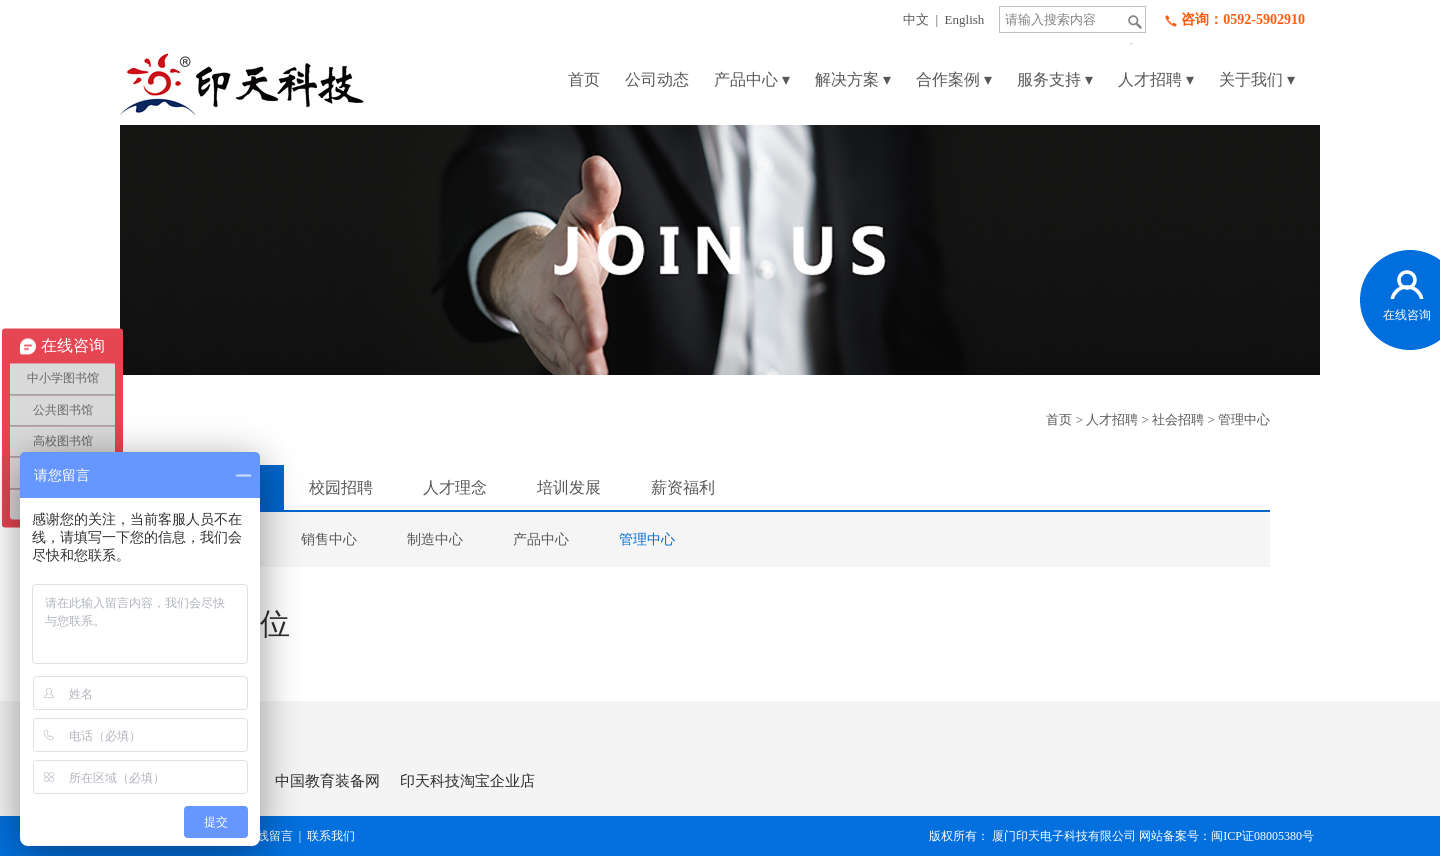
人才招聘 (1156, 79)
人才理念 (455, 487)
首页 (584, 79)
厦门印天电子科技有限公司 (1064, 836)
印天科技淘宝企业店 (467, 781)
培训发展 (569, 487)
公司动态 (657, 79)
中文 (916, 19)
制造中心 (435, 539)
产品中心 (752, 79)
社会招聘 (1178, 419)
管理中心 (1244, 419)
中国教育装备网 (327, 781)
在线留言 (269, 836)
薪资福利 (683, 487)
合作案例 (954, 79)
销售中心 (329, 539)
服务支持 (1055, 79)
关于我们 (1257, 79)
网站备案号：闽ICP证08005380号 (1229, 836)
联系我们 (331, 836)
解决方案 (853, 79)
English (965, 19)
